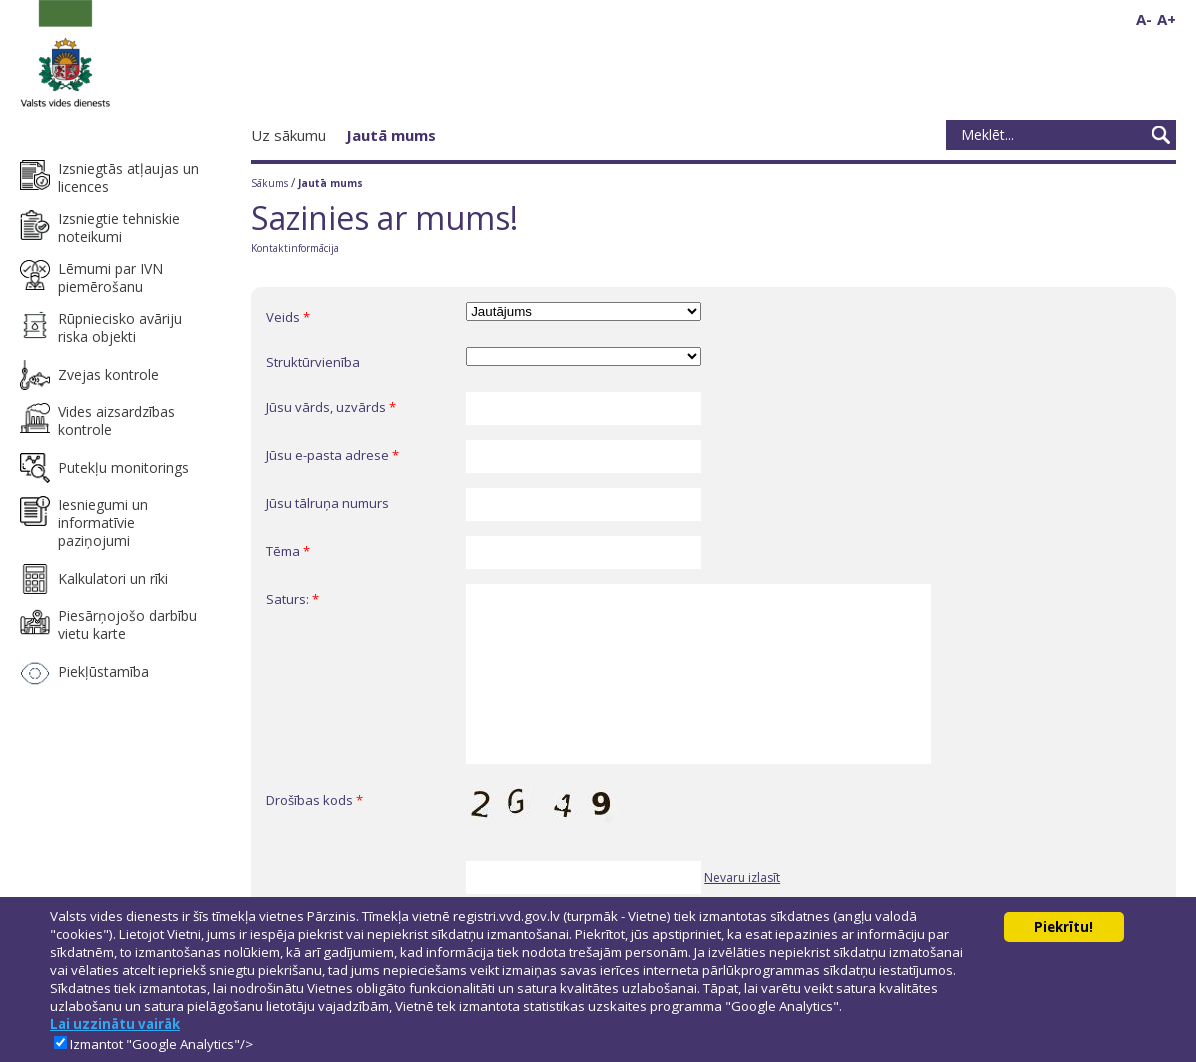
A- (1144, 19)
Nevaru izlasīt (742, 877)
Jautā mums (391, 135)
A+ (1166, 19)
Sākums (269, 183)
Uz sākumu (288, 135)
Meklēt (1161, 135)
